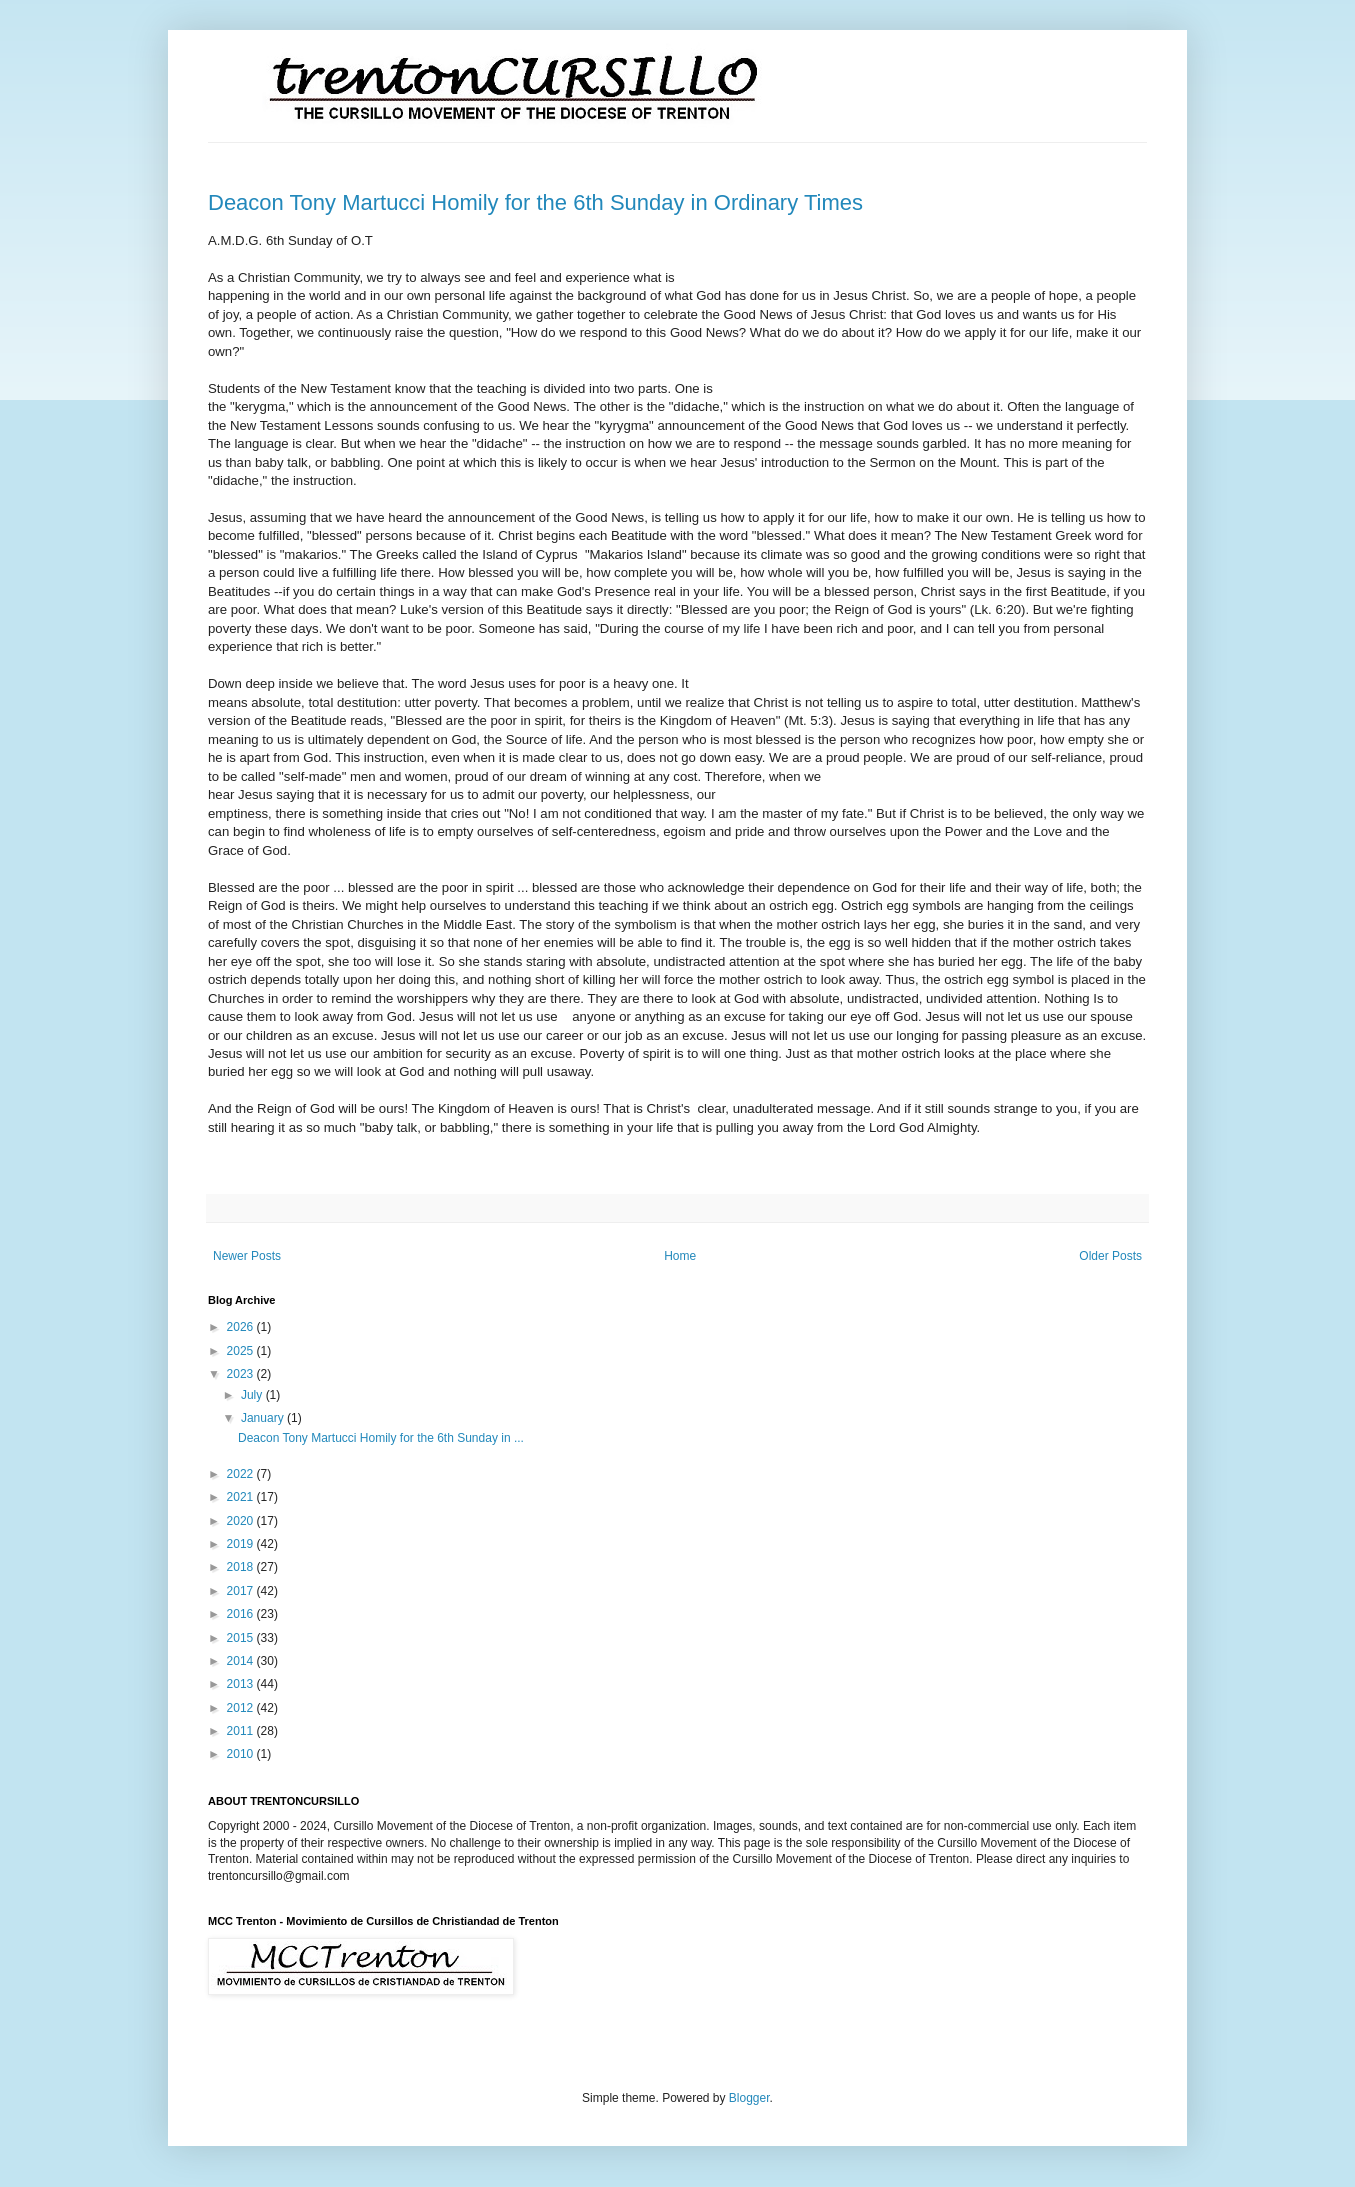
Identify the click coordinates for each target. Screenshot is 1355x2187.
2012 (242, 1708)
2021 (242, 1497)
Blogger (749, 2098)
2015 (242, 1638)
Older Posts (1110, 1256)
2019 (242, 1544)
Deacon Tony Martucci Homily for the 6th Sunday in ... (381, 1438)
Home (680, 1256)
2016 (242, 1614)
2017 (242, 1591)
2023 (242, 1374)
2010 (242, 1754)
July (253, 1395)
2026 (242, 1327)
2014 (242, 1661)
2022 (242, 1474)
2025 (242, 1351)
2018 (242, 1567)
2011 (242, 1731)
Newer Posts (247, 1256)
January (264, 1418)
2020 (242, 1521)
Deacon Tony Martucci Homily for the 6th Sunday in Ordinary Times (535, 202)
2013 (242, 1684)
